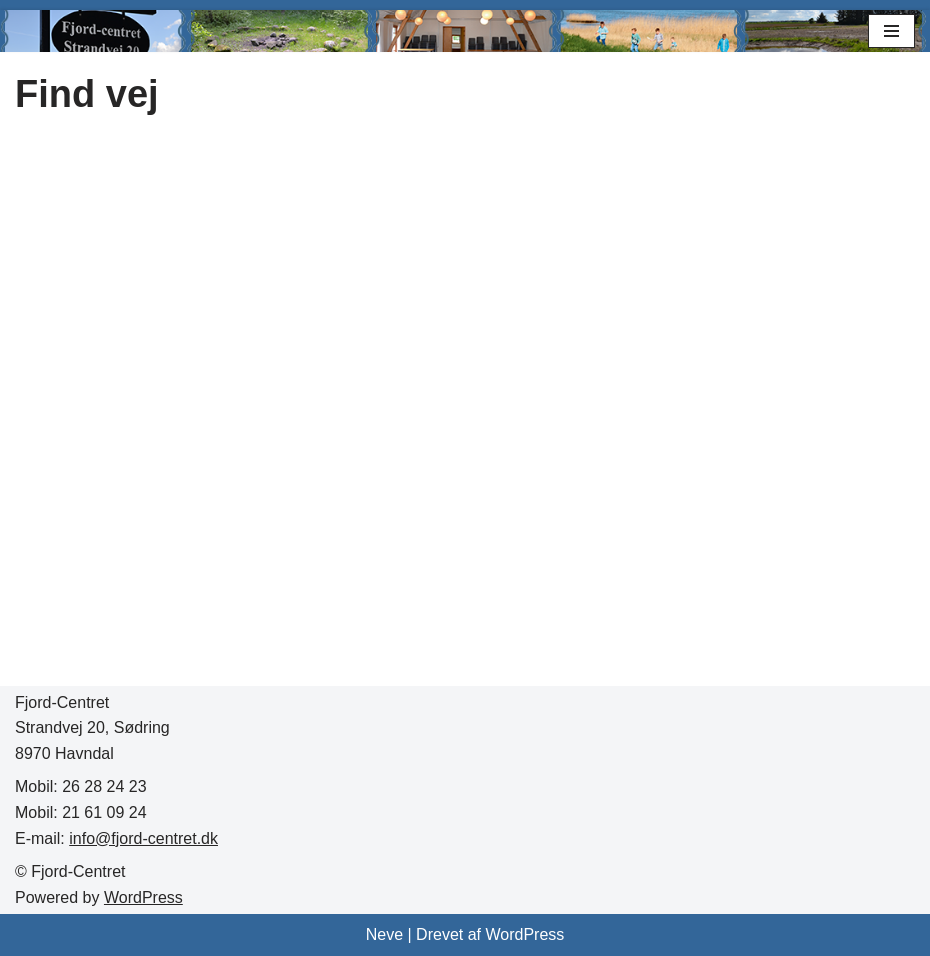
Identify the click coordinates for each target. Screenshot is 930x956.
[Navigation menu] (891, 31)
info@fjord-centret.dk (143, 838)
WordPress (143, 897)
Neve (384, 934)
